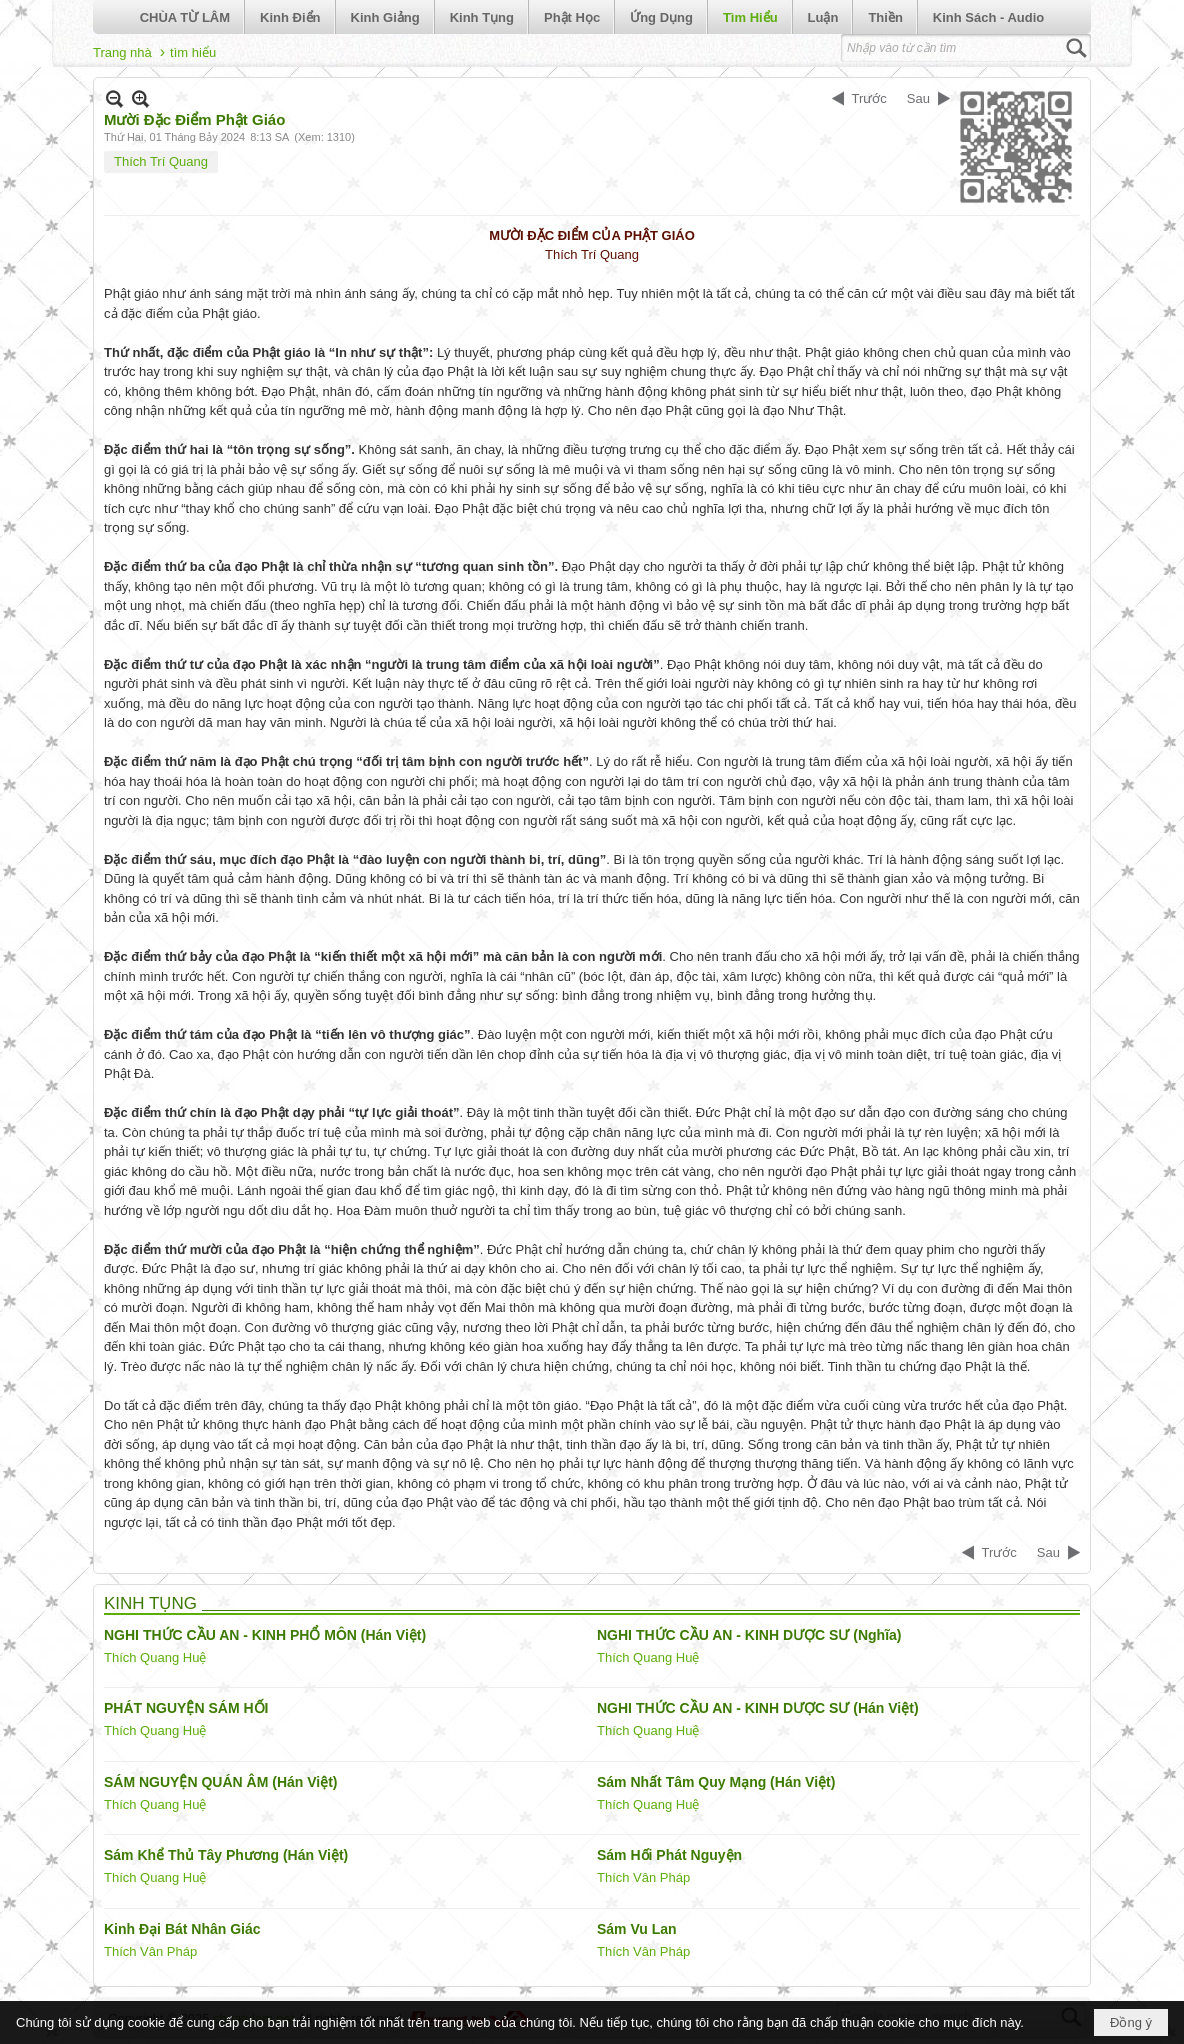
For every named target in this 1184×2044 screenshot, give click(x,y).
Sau (918, 98)
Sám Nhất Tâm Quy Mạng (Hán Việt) (716, 1782)
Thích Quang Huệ (155, 1657)
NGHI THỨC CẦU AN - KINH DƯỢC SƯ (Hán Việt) (758, 1708)
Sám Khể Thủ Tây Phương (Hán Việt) (226, 1855)
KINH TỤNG (150, 1603)
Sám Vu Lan (637, 1929)
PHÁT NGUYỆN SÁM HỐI (186, 1708)
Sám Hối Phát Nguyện (669, 1855)
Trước (869, 98)
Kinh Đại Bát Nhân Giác (182, 1929)
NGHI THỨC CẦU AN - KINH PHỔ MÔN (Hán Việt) (265, 1635)
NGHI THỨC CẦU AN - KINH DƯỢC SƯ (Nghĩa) (749, 1635)
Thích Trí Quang (161, 161)
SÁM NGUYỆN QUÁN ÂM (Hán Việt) (221, 1782)
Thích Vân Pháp (643, 1877)
